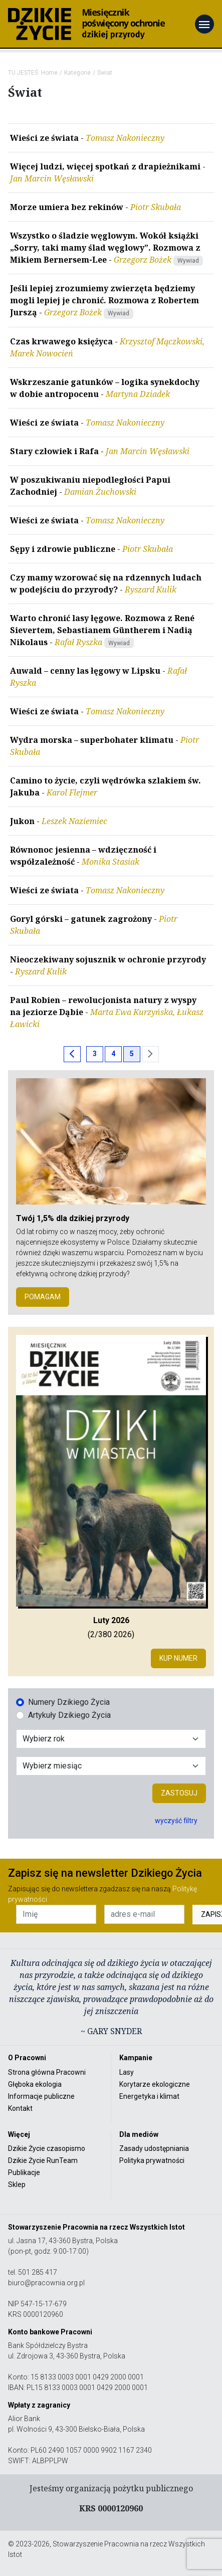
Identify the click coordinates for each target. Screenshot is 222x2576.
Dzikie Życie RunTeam (43, 2160)
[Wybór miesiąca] (111, 1765)
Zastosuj (179, 1793)
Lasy (126, 2072)
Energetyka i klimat (149, 2096)
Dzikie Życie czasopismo (46, 2148)
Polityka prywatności (151, 2160)
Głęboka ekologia (35, 2084)
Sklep (17, 2185)
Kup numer (178, 1658)
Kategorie (77, 72)
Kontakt (20, 2108)
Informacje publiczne (41, 2096)
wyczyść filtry (176, 1821)
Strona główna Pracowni (47, 2072)
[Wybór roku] (111, 1738)
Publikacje (24, 2172)
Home (49, 72)
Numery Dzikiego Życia (69, 1702)
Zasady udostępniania (154, 2148)
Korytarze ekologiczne (154, 2084)
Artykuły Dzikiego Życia (69, 1715)
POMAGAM (43, 1297)
